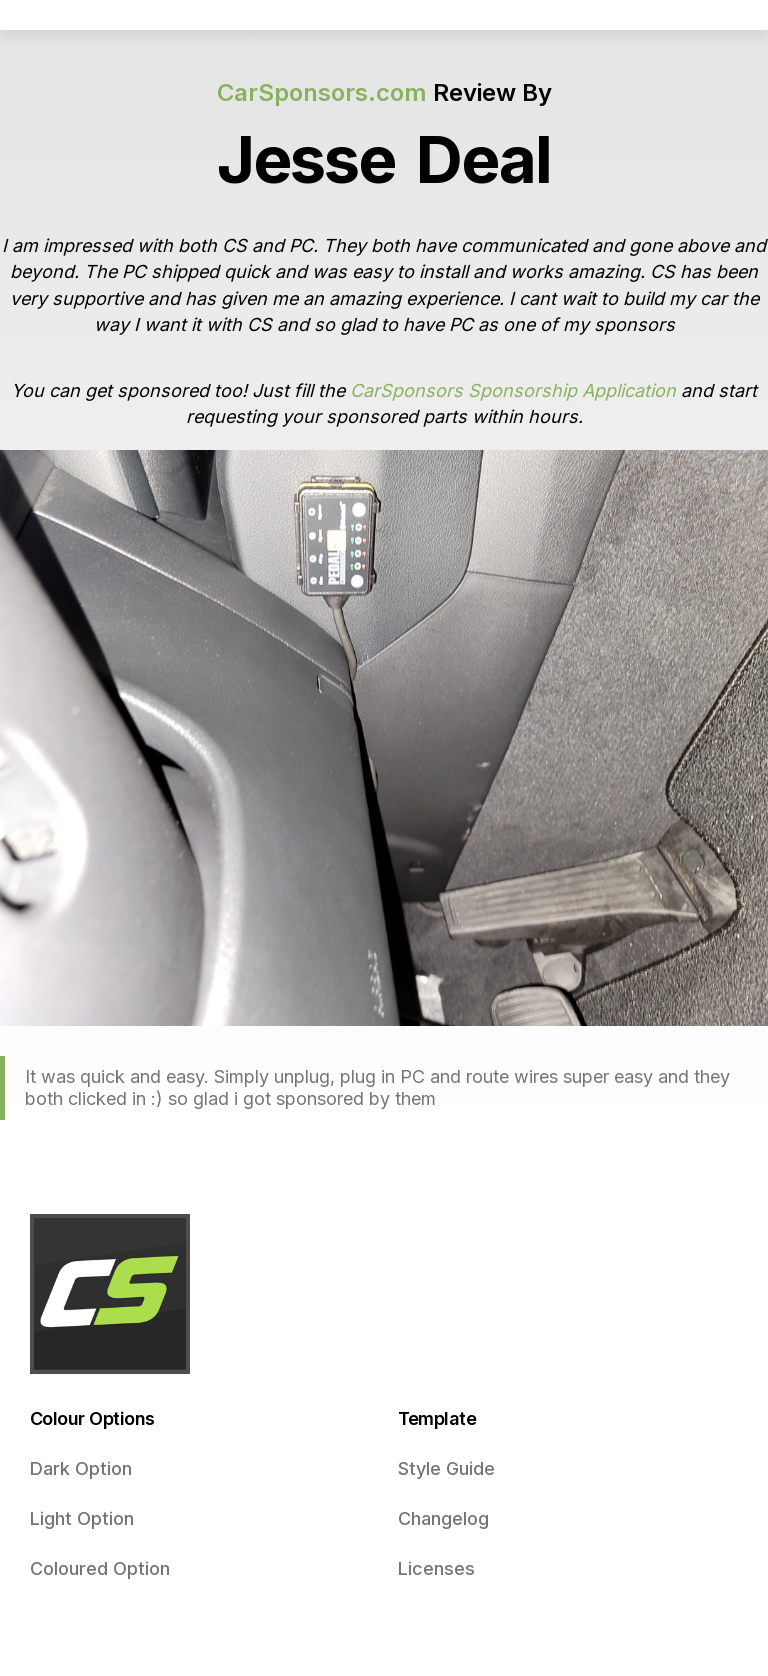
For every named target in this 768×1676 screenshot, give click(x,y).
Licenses (436, 1568)
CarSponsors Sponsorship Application (513, 390)
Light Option (82, 1518)
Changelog (443, 1518)
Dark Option (81, 1468)
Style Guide (446, 1468)
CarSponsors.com (322, 92)
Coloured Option (100, 1568)
